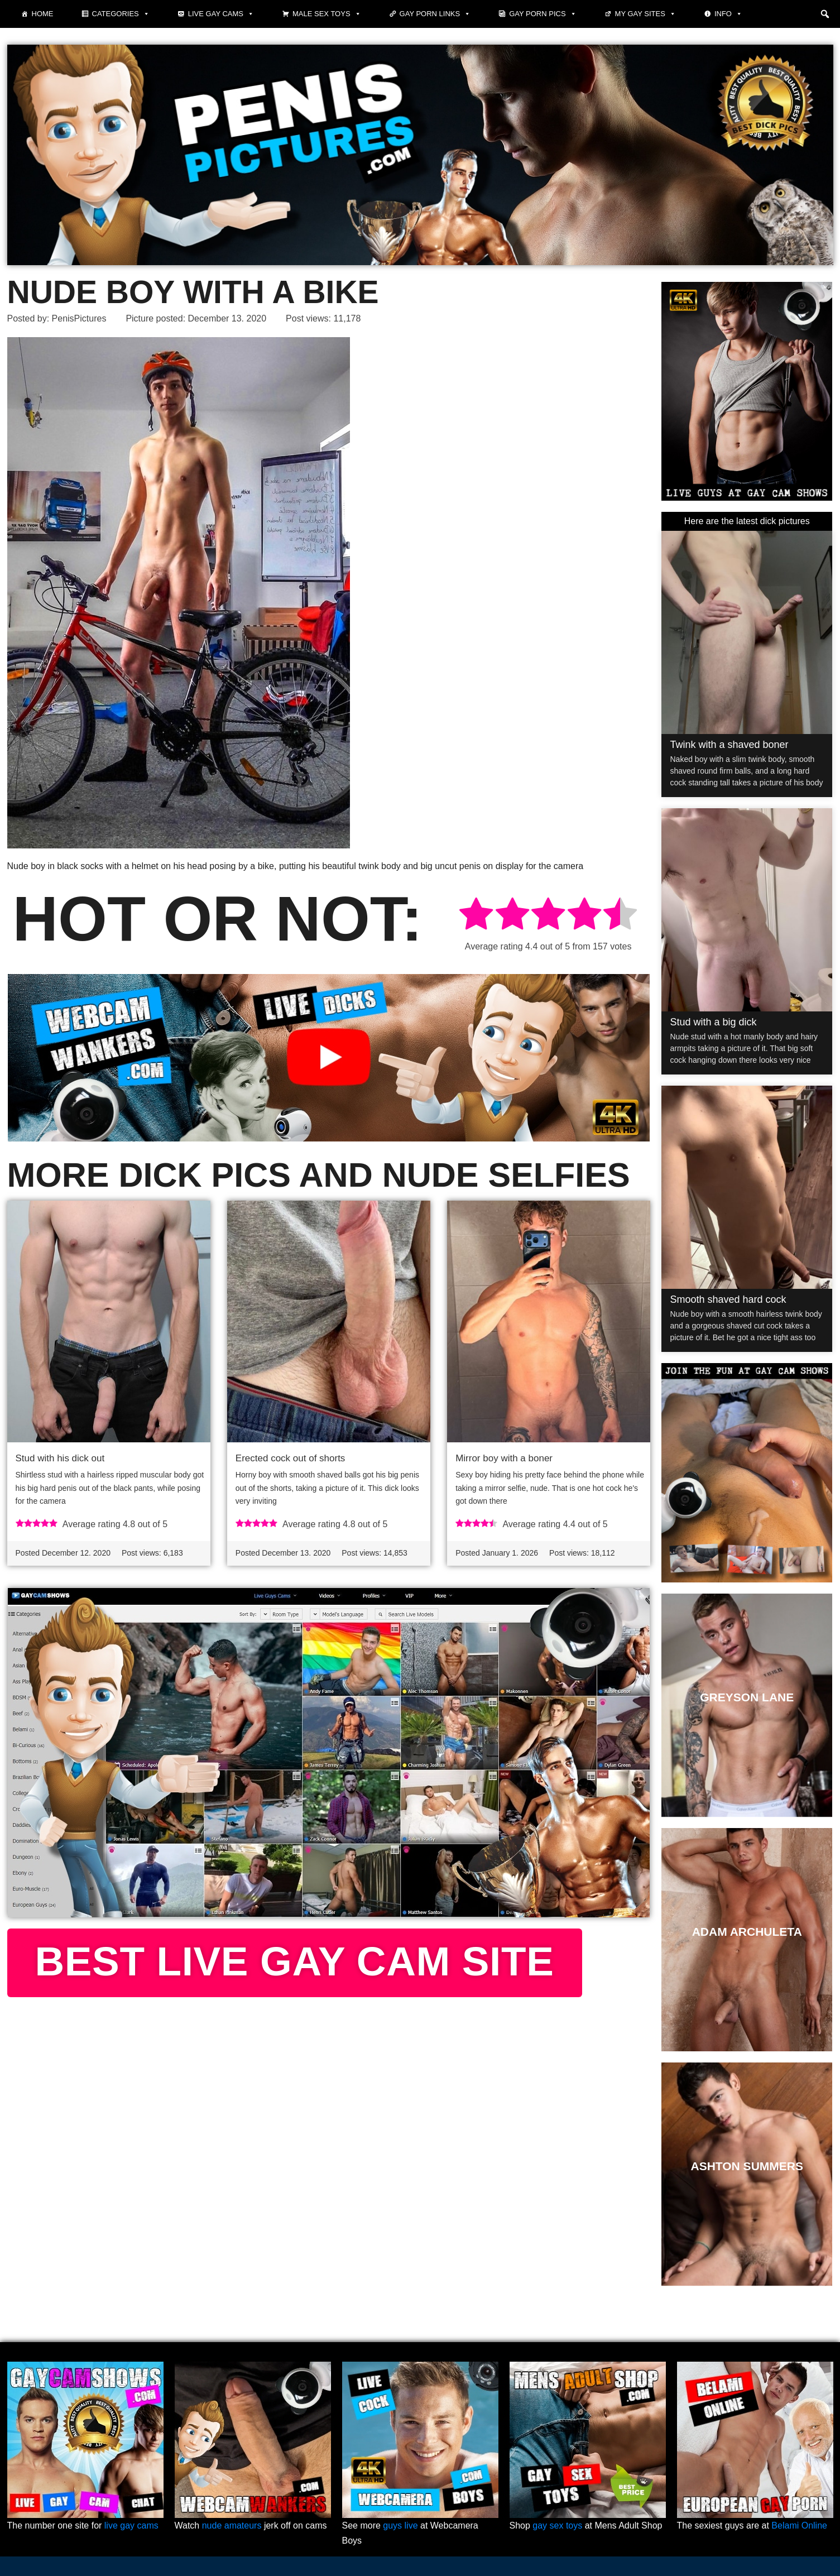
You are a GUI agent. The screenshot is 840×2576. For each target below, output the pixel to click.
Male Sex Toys (326, 14)
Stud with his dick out (60, 1458)
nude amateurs (232, 2525)
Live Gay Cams (221, 14)
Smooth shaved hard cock (728, 1299)
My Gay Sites (645, 14)
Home (43, 13)
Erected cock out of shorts (290, 1458)
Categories (121, 14)
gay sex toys (557, 2525)
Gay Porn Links (435, 14)
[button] (825, 14)
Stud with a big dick (713, 1022)
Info (728, 14)
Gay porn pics (542, 14)
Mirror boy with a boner (504, 1458)
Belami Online (799, 2525)
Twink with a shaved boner (729, 744)
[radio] (476, 915)
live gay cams (131, 2525)
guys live (400, 2525)
